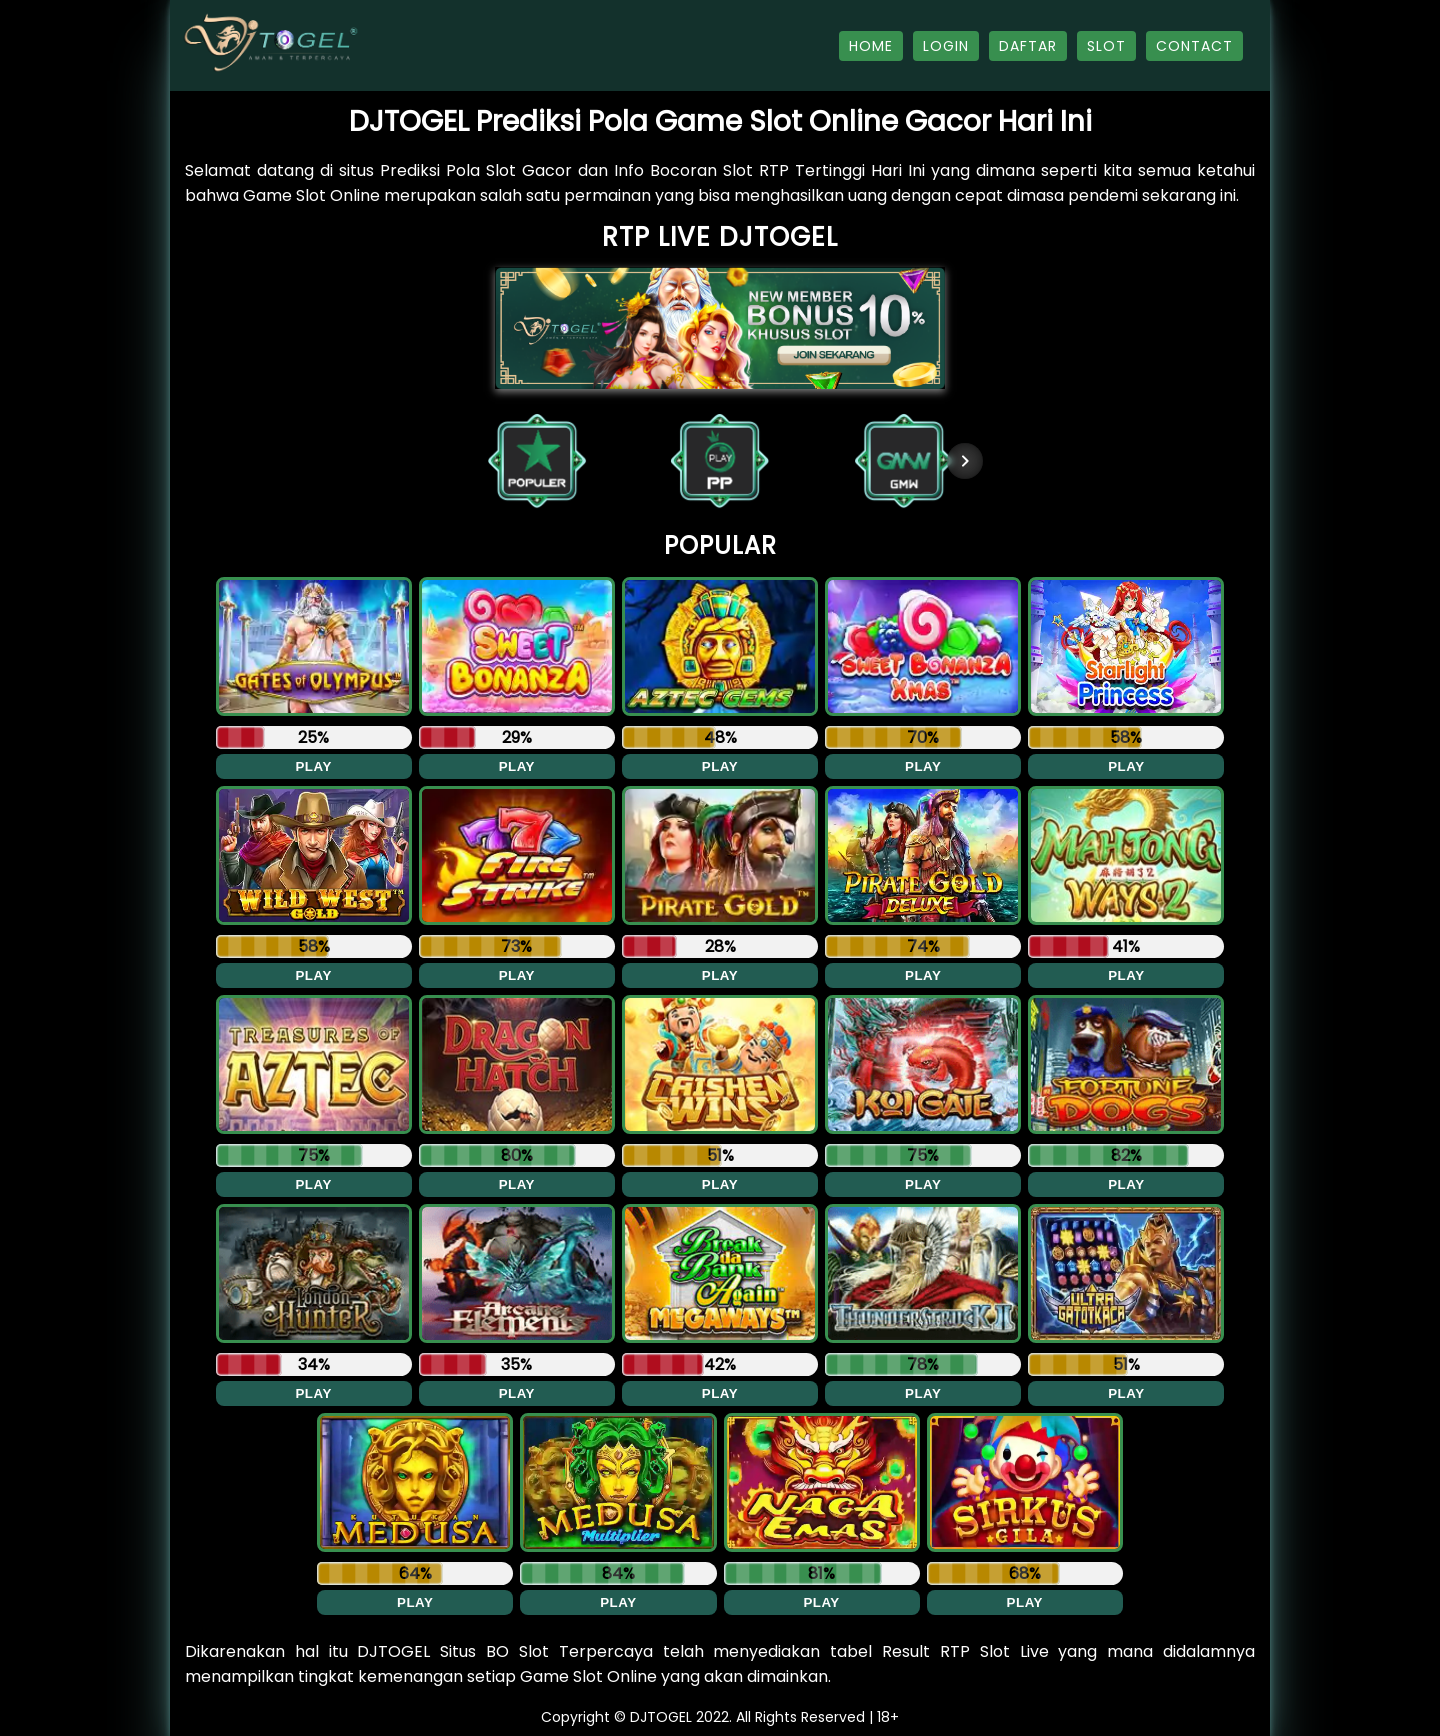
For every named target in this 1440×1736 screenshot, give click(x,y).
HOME (871, 46)
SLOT (1106, 46)
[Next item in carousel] (965, 461)
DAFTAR (1028, 46)
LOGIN (946, 46)
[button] (537, 461)
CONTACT (1194, 46)
